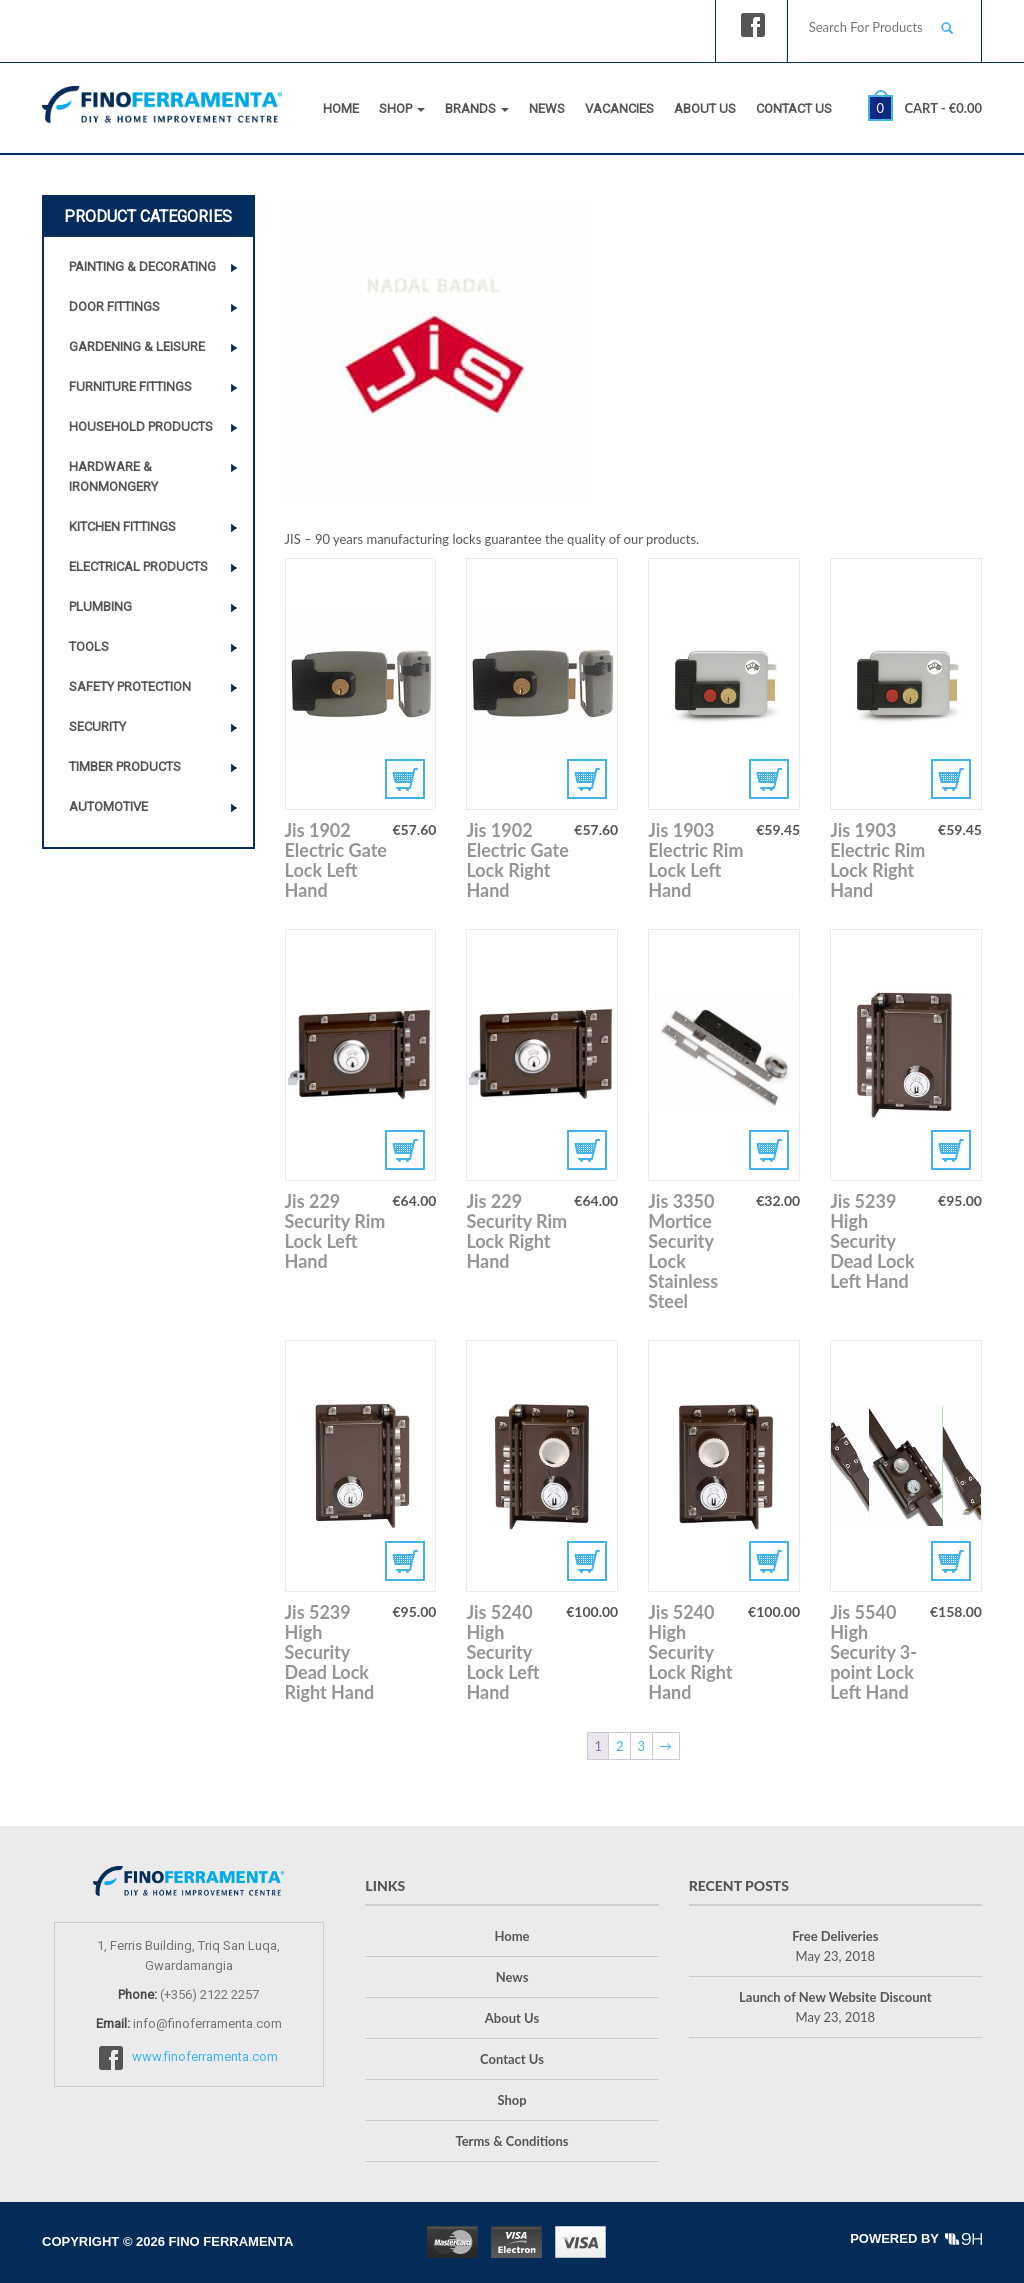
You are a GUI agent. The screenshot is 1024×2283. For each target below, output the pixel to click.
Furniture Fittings (130, 386)
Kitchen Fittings (122, 526)
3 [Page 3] (642, 1746)
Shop (402, 108)
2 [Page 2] (620, 1746)
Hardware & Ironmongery (113, 476)
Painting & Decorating (142, 266)
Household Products (141, 426)
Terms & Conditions (511, 2141)
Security (97, 726)
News (547, 108)
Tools (89, 646)
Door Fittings (114, 306)
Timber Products (125, 766)
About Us (705, 108)
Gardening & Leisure (137, 346)
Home (341, 108)
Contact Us (794, 108)
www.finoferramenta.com (205, 2056)
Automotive (108, 806)
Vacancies (619, 108)
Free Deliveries (835, 1936)
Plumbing (100, 606)
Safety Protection (130, 686)
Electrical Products (138, 566)
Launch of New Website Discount (835, 1997)
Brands (477, 108)
